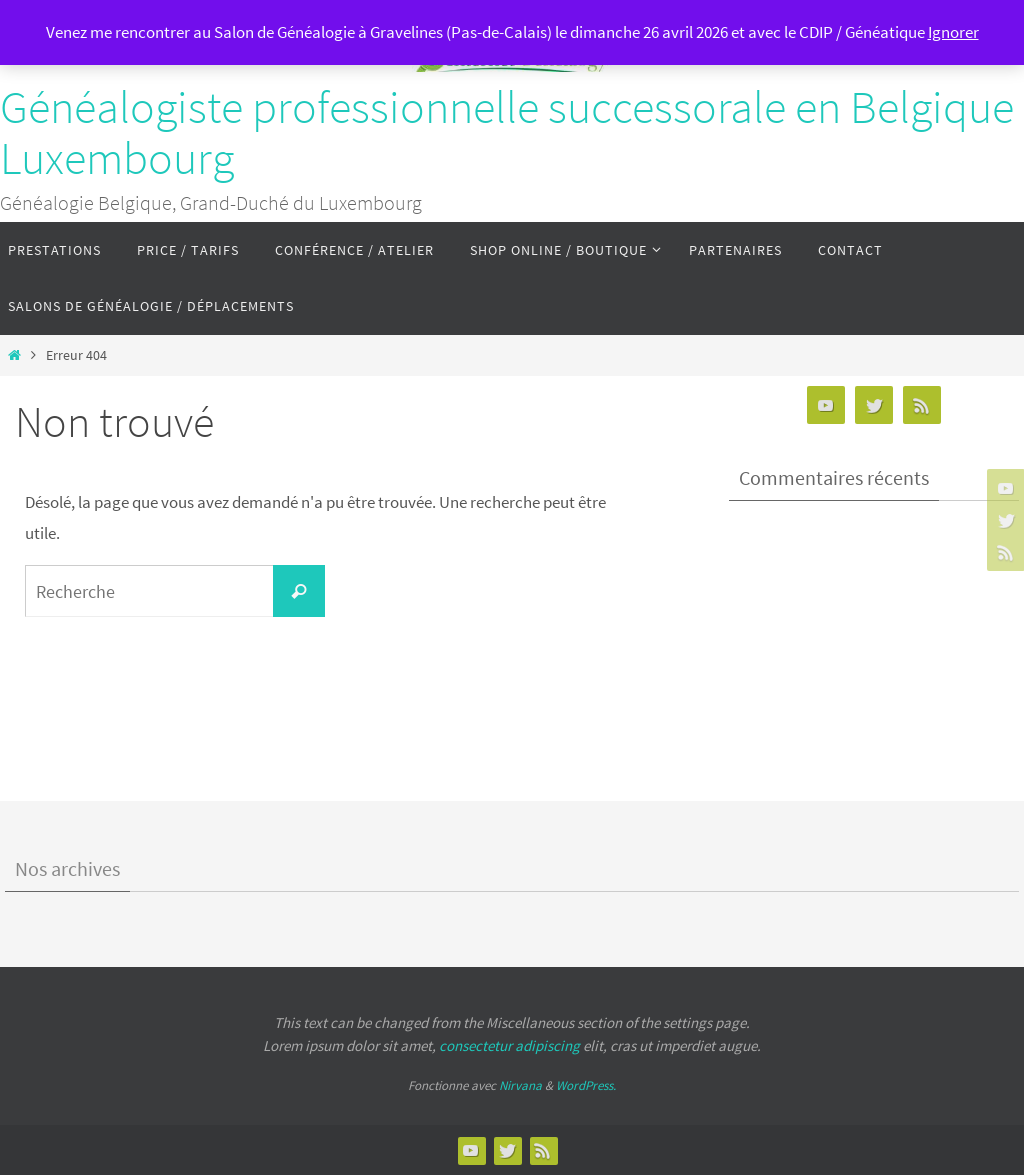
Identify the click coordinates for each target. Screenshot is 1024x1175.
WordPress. (586, 1085)
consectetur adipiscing (509, 1045)
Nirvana (520, 1085)
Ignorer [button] (953, 32)
